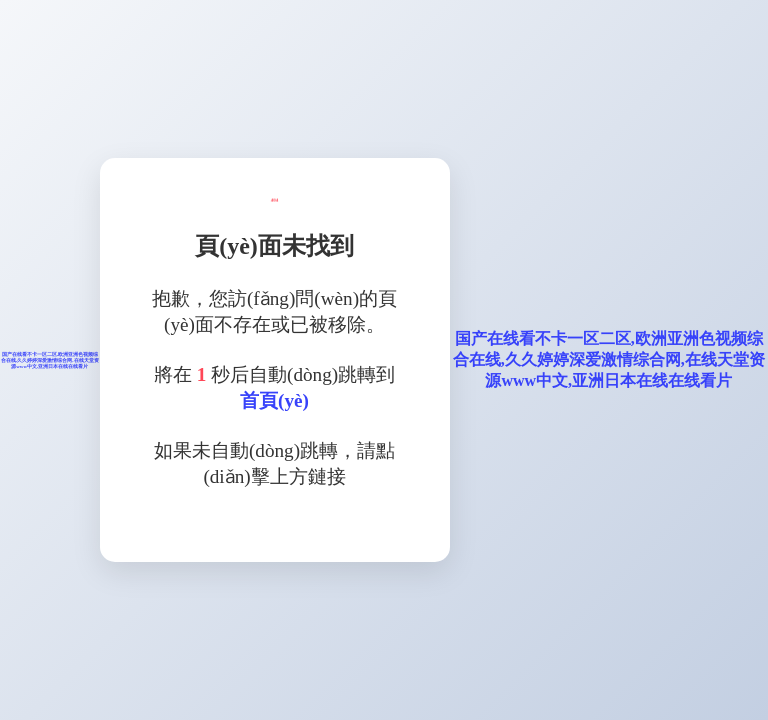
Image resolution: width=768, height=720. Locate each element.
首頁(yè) (274, 400)
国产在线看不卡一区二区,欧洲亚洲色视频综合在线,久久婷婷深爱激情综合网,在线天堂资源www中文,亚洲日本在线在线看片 (50, 360)
